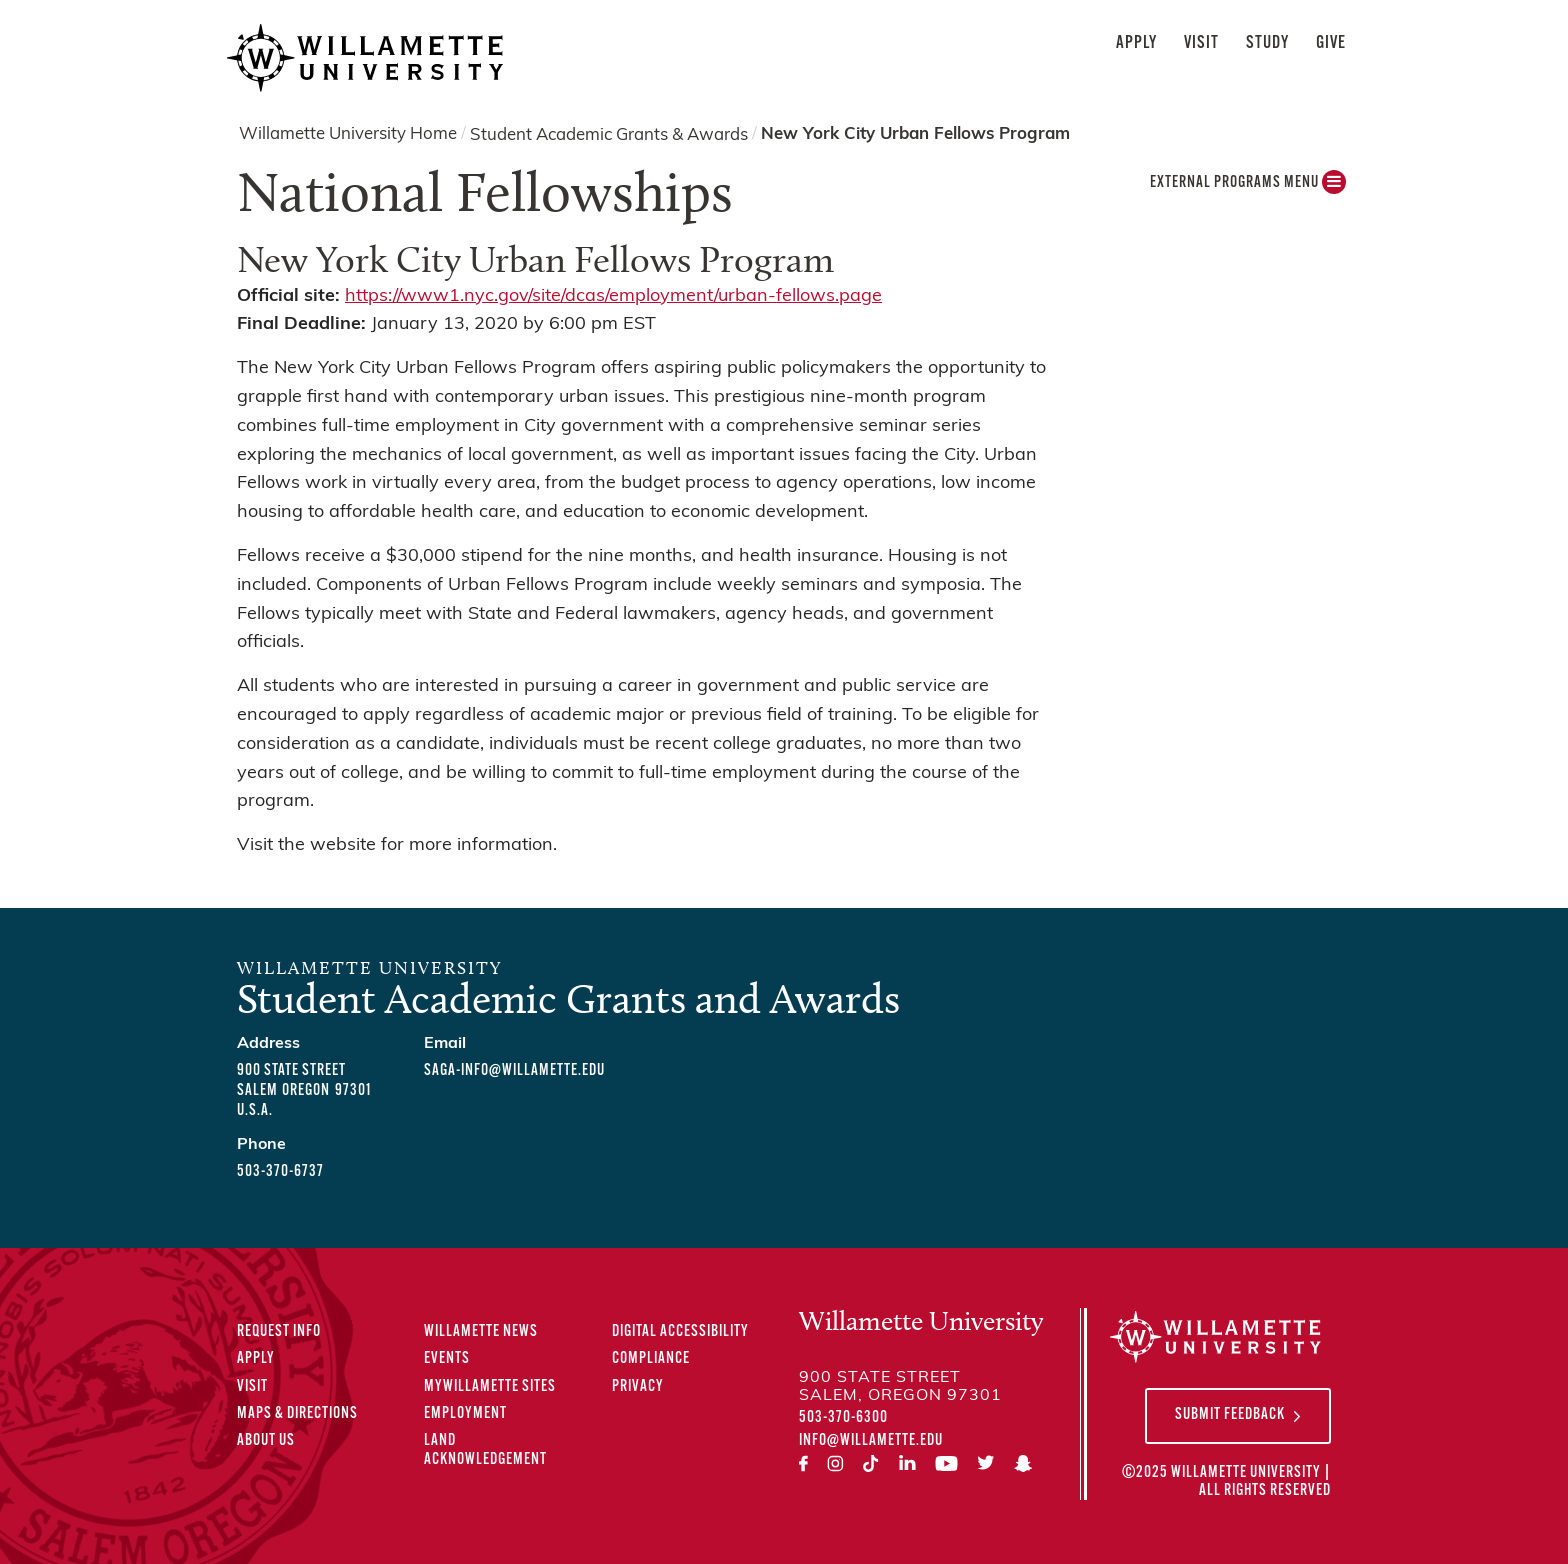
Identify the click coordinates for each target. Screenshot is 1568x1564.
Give (1331, 43)
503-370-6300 (843, 1418)
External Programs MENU (1248, 187)
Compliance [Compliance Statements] (651, 1359)
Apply (1136, 43)
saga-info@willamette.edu (514, 1071)
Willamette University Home (348, 134)
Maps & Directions (297, 1414)
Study (1267, 43)
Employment (465, 1414)
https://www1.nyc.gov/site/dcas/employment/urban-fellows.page (613, 296)
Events (447, 1359)
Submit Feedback (1230, 1415)
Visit (1201, 43)
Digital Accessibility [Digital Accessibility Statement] (680, 1332)
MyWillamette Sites (490, 1387)
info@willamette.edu (871, 1441)
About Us (266, 1441)
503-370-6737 (280, 1172)
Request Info (279, 1332)
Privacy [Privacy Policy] (638, 1387)
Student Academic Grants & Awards (609, 134)
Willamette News (481, 1332)
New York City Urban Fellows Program (915, 134)
